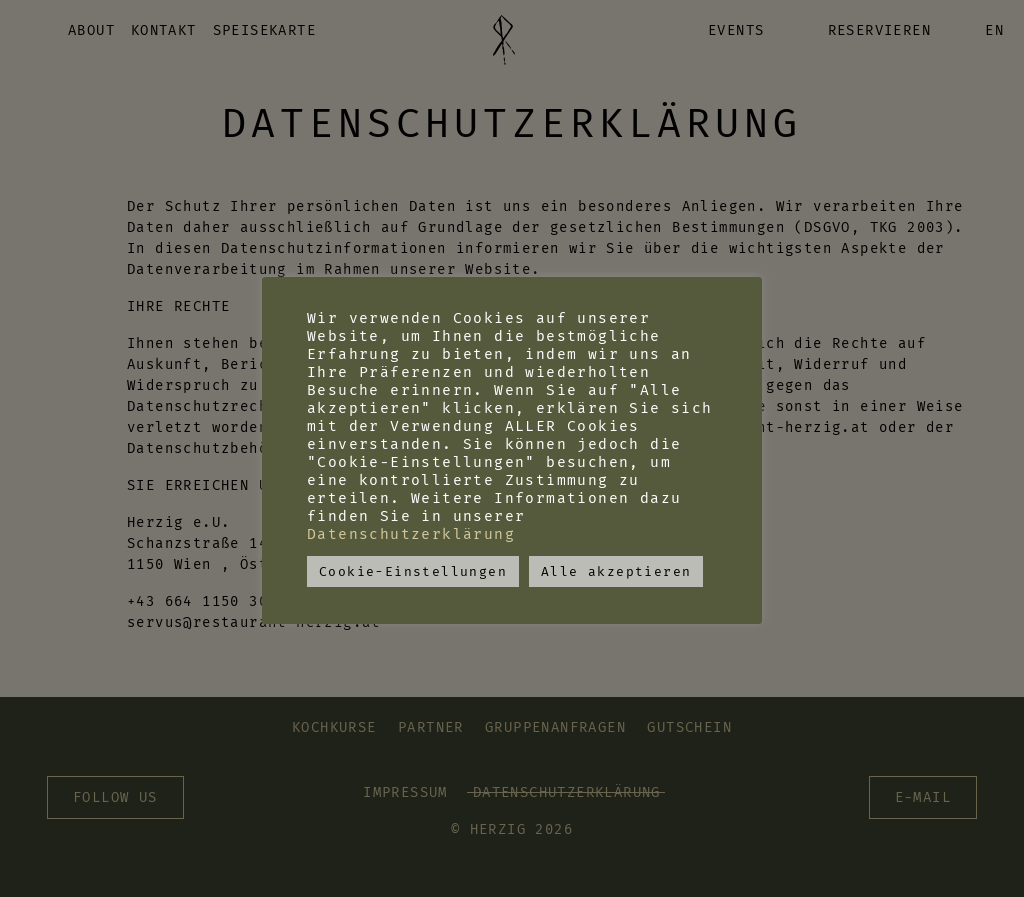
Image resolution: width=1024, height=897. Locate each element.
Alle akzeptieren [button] (616, 571)
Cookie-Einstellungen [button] (413, 571)
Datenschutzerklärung (411, 534)
